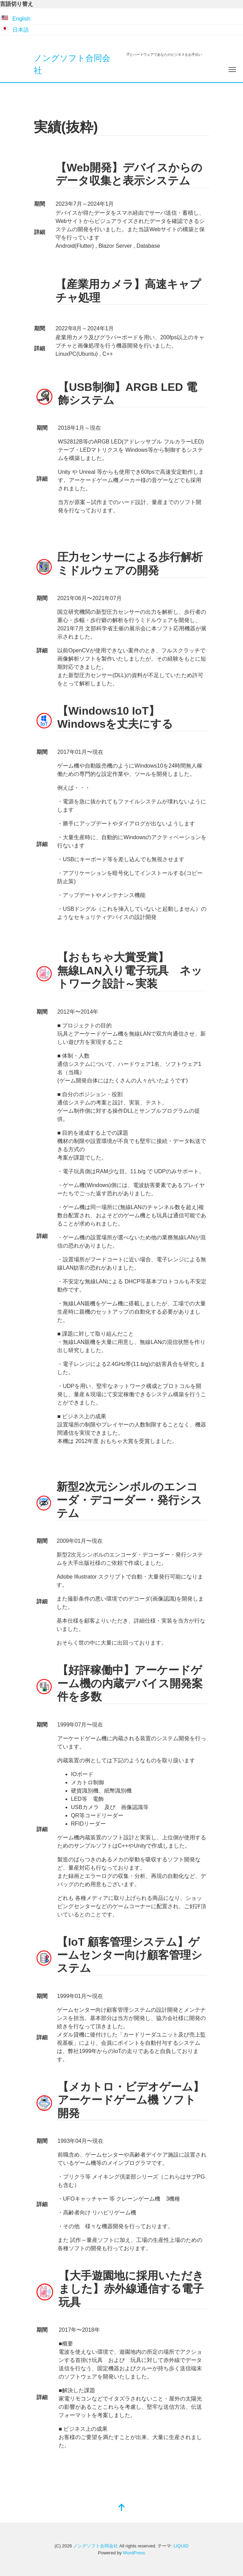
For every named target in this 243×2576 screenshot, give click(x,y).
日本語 (20, 30)
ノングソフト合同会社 (95, 2545)
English (21, 19)
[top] (122, 2508)
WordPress (134, 2552)
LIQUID (180, 2545)
